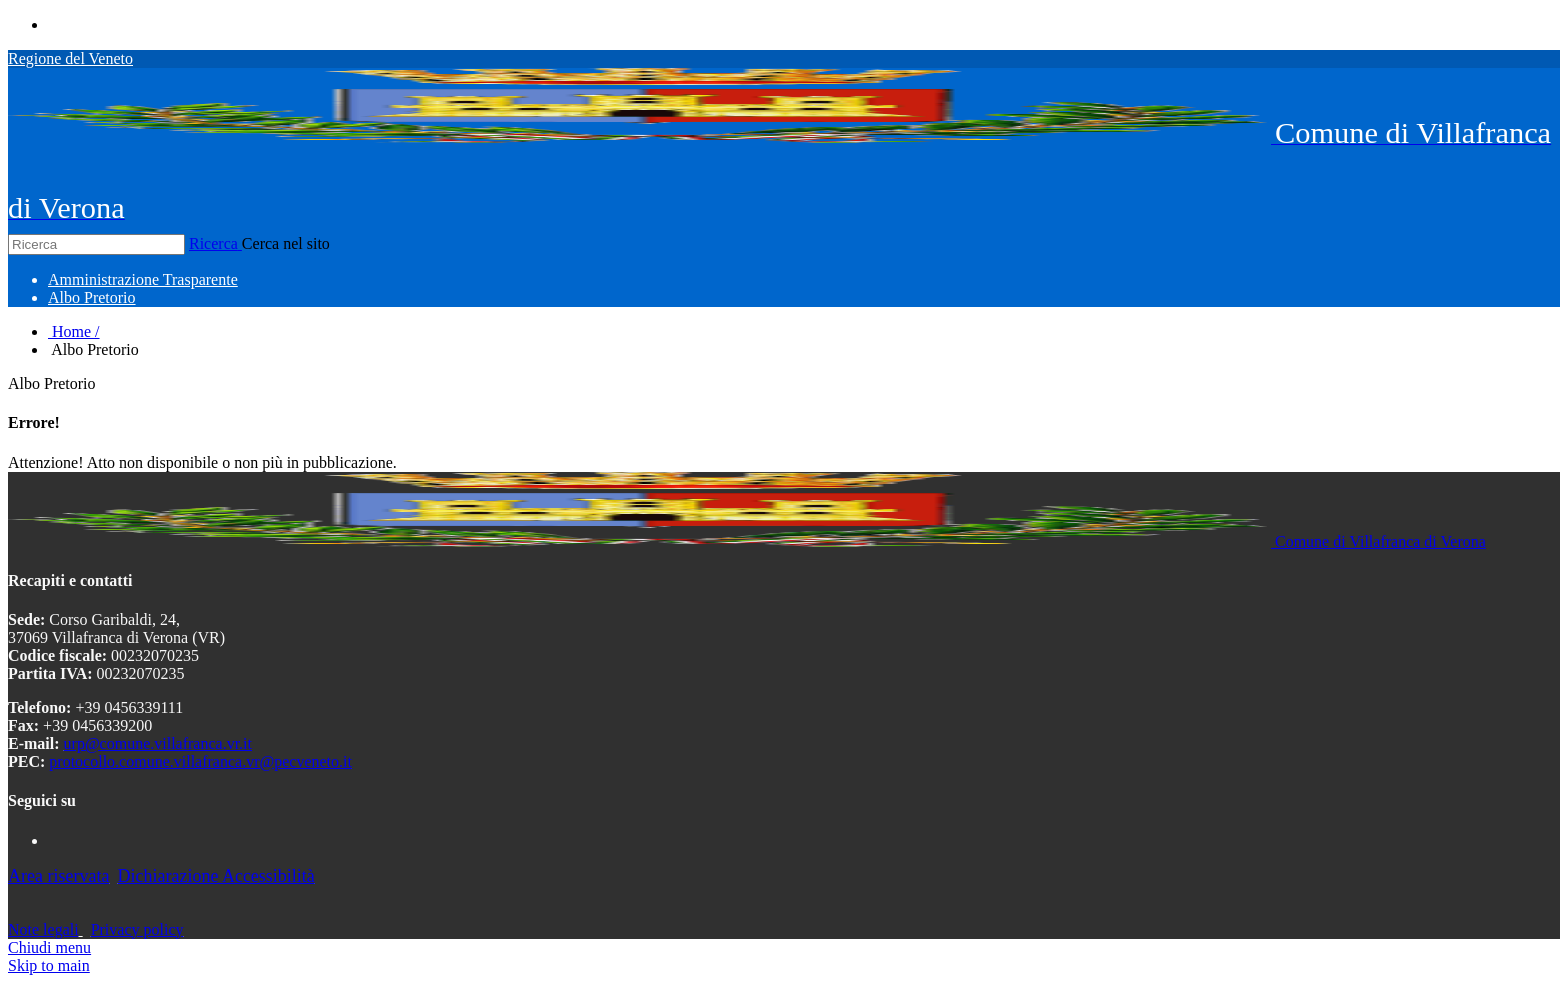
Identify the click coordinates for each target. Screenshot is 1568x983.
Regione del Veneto (70, 58)
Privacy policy (137, 929)
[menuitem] (143, 279)
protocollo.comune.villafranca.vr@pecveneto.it (200, 761)
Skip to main (49, 965)
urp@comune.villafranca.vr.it (158, 743)
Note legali (43, 929)
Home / (74, 331)
